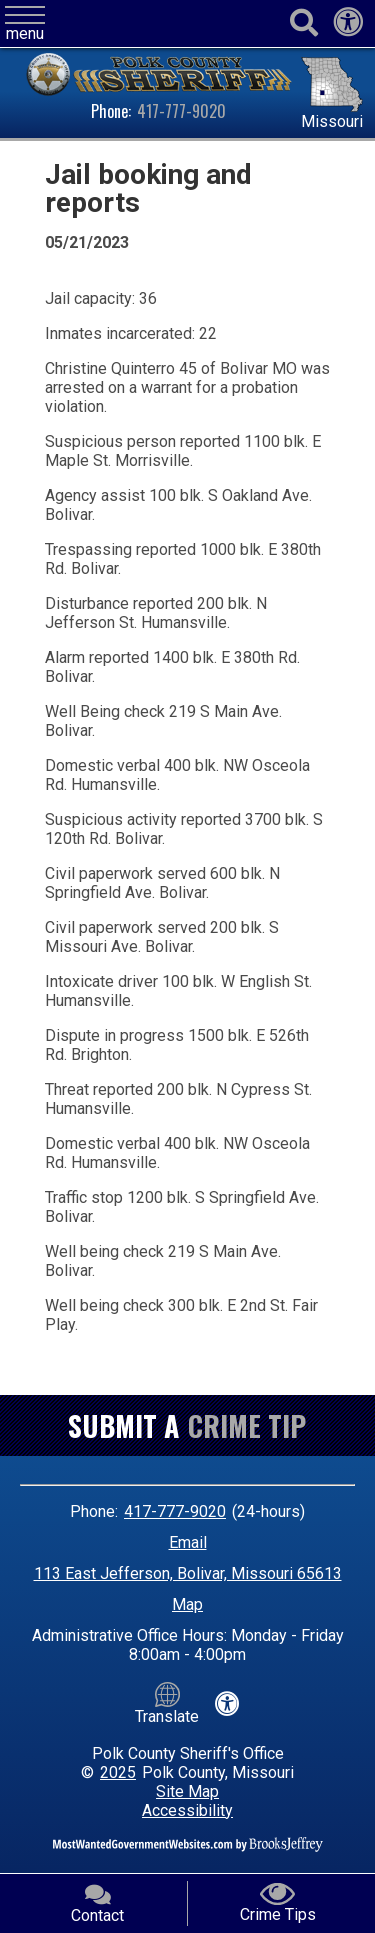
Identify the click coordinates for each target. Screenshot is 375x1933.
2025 (118, 1772)
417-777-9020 (181, 111)
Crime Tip (247, 1425)
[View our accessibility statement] (348, 27)
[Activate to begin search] (303, 23)
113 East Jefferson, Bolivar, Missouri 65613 (188, 1573)
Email (188, 1542)
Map (187, 1604)
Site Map (187, 1791)
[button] (25, 24)
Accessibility (187, 1810)
